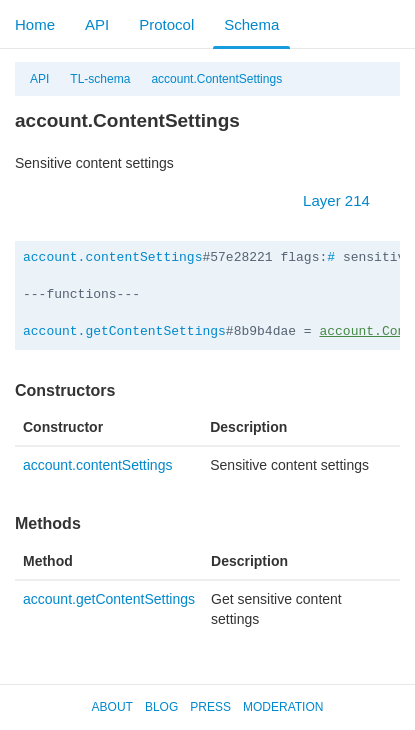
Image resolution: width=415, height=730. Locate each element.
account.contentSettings (112, 257)
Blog (161, 707)
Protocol (166, 24)
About (112, 707)
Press (210, 707)
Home (35, 24)
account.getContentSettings (124, 331)
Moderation (283, 707)
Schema (251, 24)
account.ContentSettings (216, 79)
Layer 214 (346, 200)
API (97, 24)
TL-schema (100, 79)
